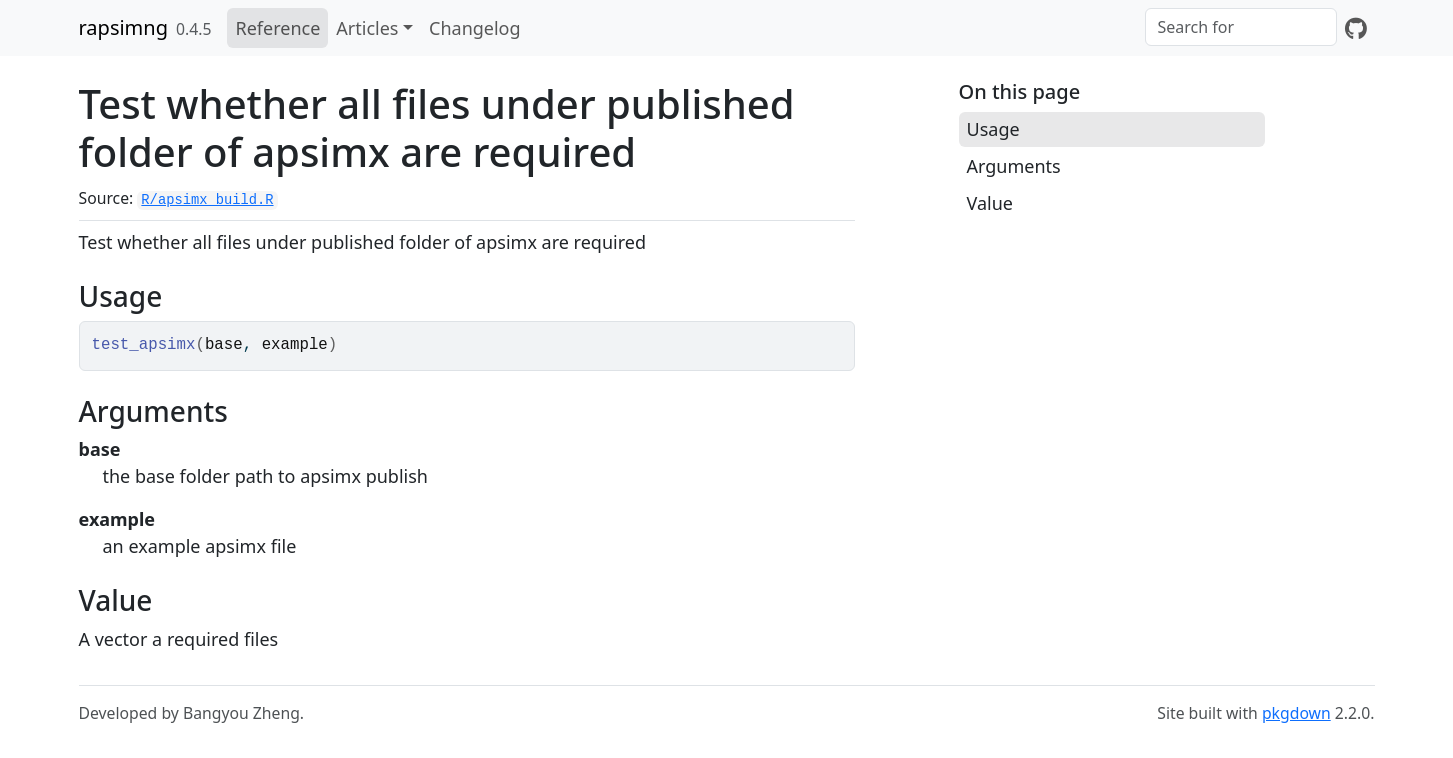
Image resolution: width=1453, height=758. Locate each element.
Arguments (1014, 166)
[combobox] (1241, 27)
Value (990, 203)
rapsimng (123, 27)
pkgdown (1296, 713)
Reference (277, 28)
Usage (993, 129)
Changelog (475, 28)
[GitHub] (1356, 28)
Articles (367, 28)
